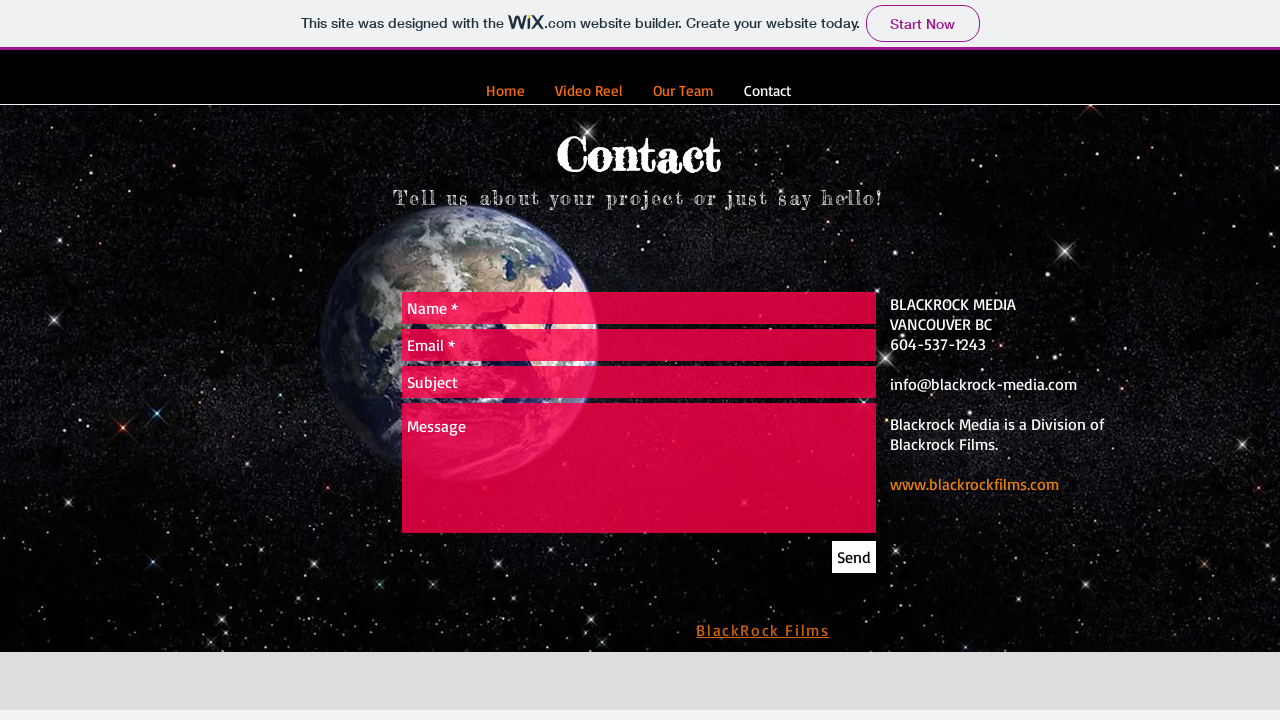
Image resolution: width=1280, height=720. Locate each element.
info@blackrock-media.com (983, 384)
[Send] (854, 557)
